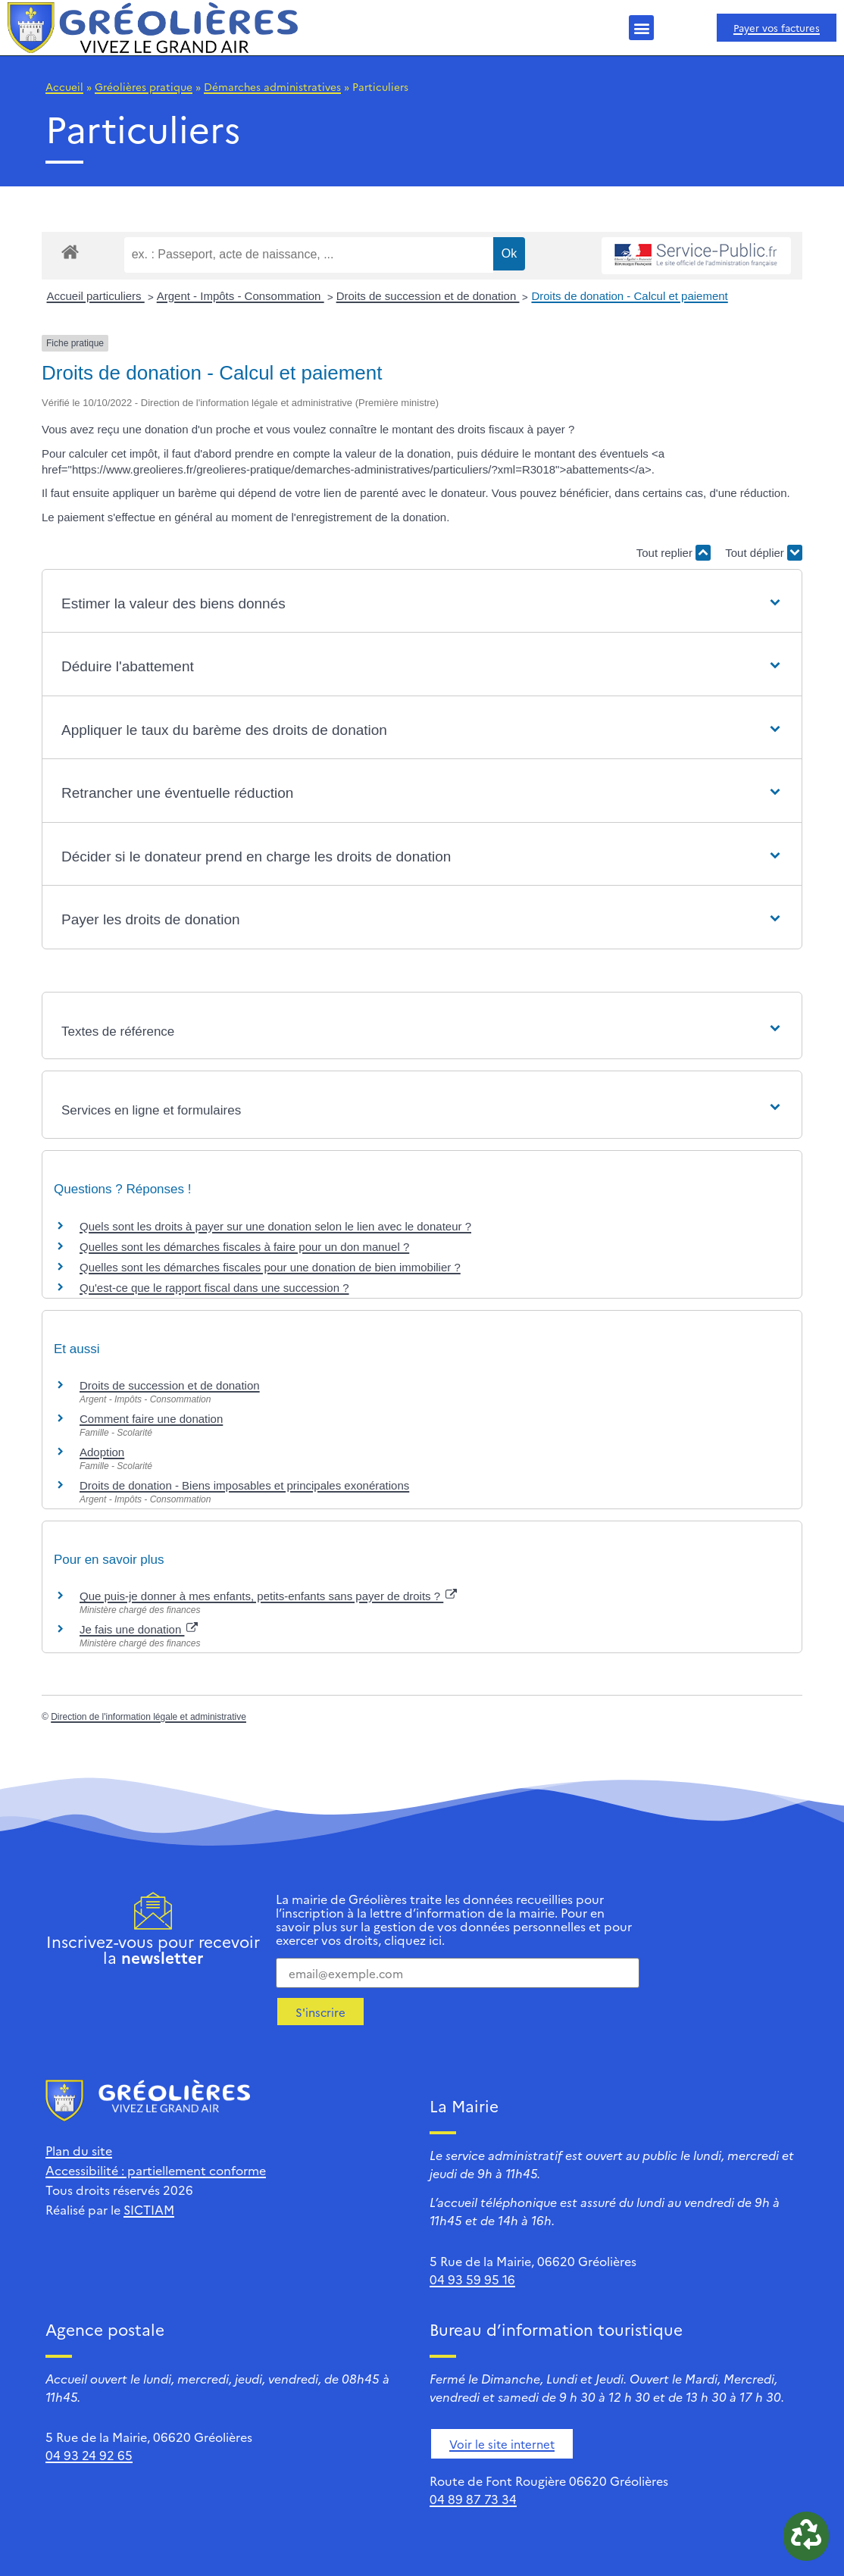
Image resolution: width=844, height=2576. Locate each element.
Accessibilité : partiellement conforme (155, 2170)
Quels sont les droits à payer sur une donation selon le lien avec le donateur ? (275, 1226)
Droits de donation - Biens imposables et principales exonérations (244, 1485)
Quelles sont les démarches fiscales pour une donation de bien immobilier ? (270, 1267)
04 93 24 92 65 (89, 2454)
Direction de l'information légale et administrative (148, 1717)
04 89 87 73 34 (473, 2498)
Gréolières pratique (143, 86)
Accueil (64, 86)
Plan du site (78, 2150)
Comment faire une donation (151, 1418)
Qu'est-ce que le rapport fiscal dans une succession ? (214, 1287)
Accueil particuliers (96, 295)
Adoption (102, 1452)
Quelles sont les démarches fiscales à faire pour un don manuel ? (244, 1246)
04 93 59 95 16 (472, 2279)
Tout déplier (763, 553)
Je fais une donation (139, 1629)
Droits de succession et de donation (428, 295)
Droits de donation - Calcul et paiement (629, 295)
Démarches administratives (272, 86)
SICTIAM (148, 2209)
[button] (641, 27)
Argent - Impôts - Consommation (240, 295)
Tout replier (673, 553)
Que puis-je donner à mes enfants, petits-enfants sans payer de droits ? (268, 1596)
